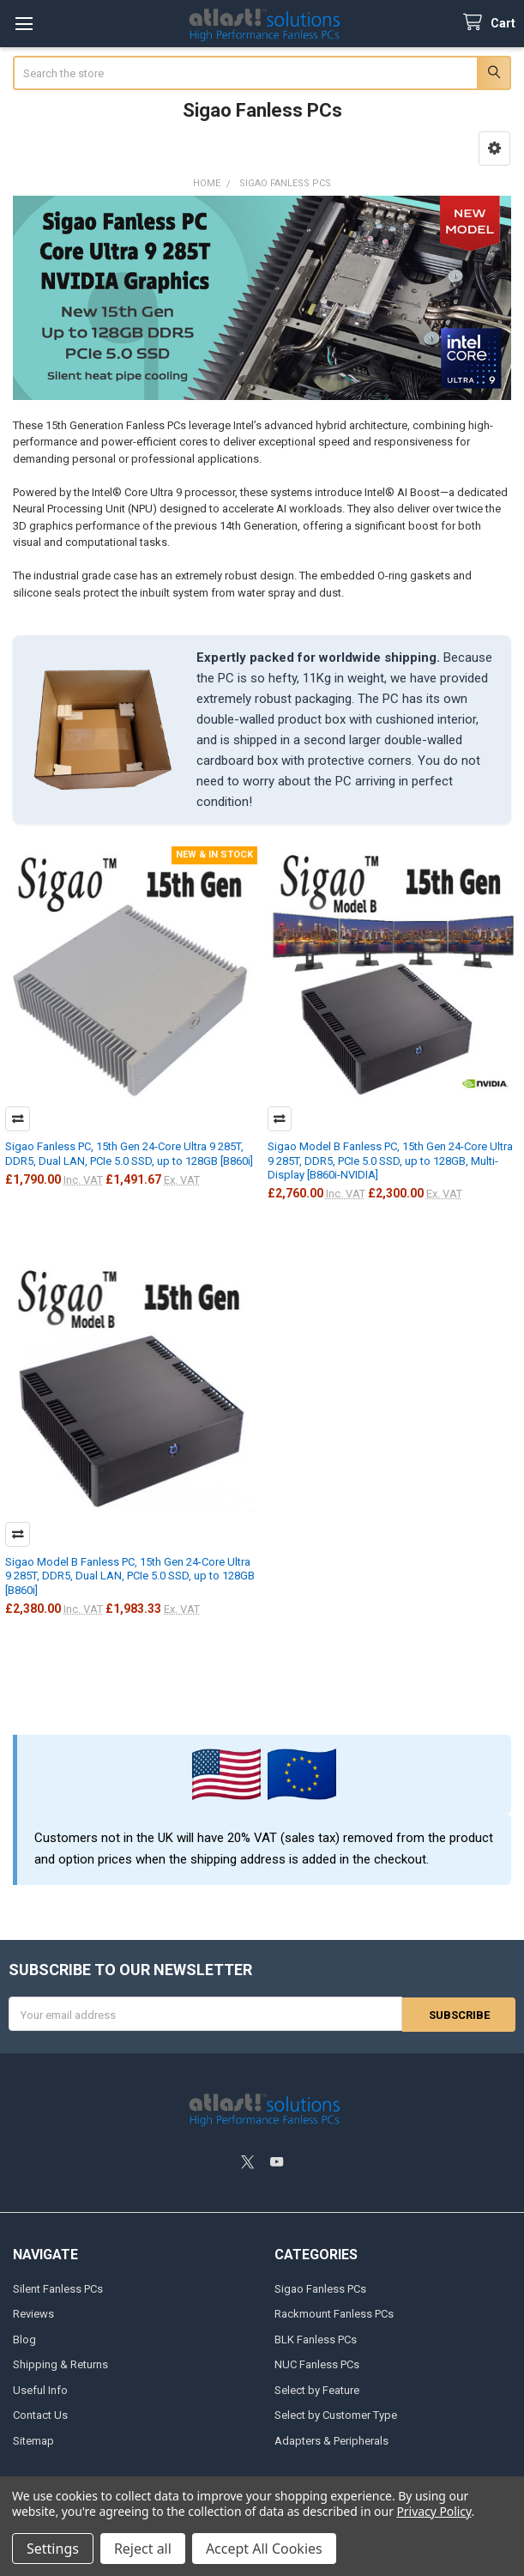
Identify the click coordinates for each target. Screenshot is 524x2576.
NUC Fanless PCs (316, 2363)
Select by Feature (316, 2389)
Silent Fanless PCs (58, 2288)
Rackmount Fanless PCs (334, 2312)
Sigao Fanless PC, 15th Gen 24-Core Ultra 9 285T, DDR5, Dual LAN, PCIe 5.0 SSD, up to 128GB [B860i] (129, 1153)
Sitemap (33, 2440)
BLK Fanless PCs (315, 2338)
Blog (24, 2338)
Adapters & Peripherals (331, 2440)
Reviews (33, 2312)
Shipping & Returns (60, 2363)
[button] (494, 148)
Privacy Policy (433, 2511)
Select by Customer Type (335, 2414)
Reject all (143, 2548)
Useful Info (40, 2389)
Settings (53, 2548)
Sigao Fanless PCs (320, 2288)
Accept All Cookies (264, 2548)
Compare (17, 1118)
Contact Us (40, 2414)
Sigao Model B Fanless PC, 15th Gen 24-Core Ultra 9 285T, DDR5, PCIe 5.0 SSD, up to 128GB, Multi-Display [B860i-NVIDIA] (390, 1160)
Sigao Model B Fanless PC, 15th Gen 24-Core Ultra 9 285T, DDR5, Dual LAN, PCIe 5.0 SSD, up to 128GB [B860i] (130, 1576)
